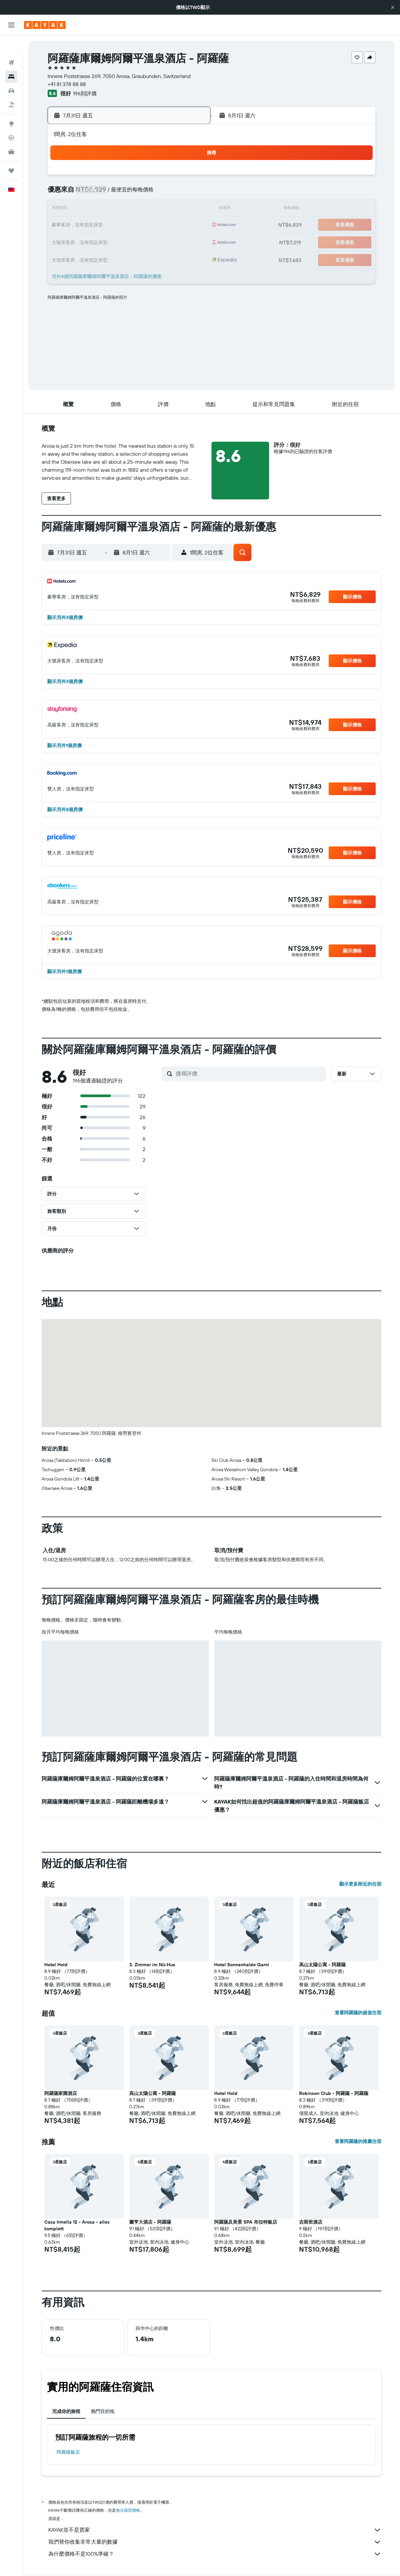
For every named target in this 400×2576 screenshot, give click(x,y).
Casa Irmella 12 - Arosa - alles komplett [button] (77, 2225)
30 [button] (157, 241)
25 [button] (189, 225)
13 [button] (109, 209)
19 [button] (93, 225)
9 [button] (157, 193)
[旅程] (11, 153)
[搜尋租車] (11, 73)
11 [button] (189, 193)
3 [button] (173, 177)
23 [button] (157, 225)
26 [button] (93, 241)
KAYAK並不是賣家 (214, 2530)
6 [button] (109, 193)
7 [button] (125, 193)
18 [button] (189, 209)
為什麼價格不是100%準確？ (214, 2554)
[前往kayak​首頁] (45, 25)
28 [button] (125, 241)
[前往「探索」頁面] (11, 106)
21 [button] (125, 225)
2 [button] (157, 177)
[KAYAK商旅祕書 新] (11, 134)
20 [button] (109, 225)
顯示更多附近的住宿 (360, 1884)
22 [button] (141, 225)
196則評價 (85, 93)
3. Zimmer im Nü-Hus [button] (152, 1965)
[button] (392, 7)
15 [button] (141, 209)
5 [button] (93, 193)
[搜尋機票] (11, 45)
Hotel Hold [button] (56, 1965)
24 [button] (173, 225)
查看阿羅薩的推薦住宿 (358, 2141)
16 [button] (157, 209)
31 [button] (173, 241)
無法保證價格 (128, 2510)
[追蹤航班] (11, 120)
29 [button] (141, 241)
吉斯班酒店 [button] (310, 2222)
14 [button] (125, 209)
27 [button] (109, 241)
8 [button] (141, 193)
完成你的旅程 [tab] (66, 2411)
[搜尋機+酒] (11, 87)
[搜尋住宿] (11, 59)
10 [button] (173, 193)
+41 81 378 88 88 (67, 84)
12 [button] (93, 209)
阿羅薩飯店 (68, 2452)
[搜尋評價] (249, 1073)
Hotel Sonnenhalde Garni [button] (241, 1965)
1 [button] (141, 177)
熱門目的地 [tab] (102, 2411)
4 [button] (189, 177)
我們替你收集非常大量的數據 (214, 2542)
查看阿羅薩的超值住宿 (358, 2013)
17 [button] (173, 209)
